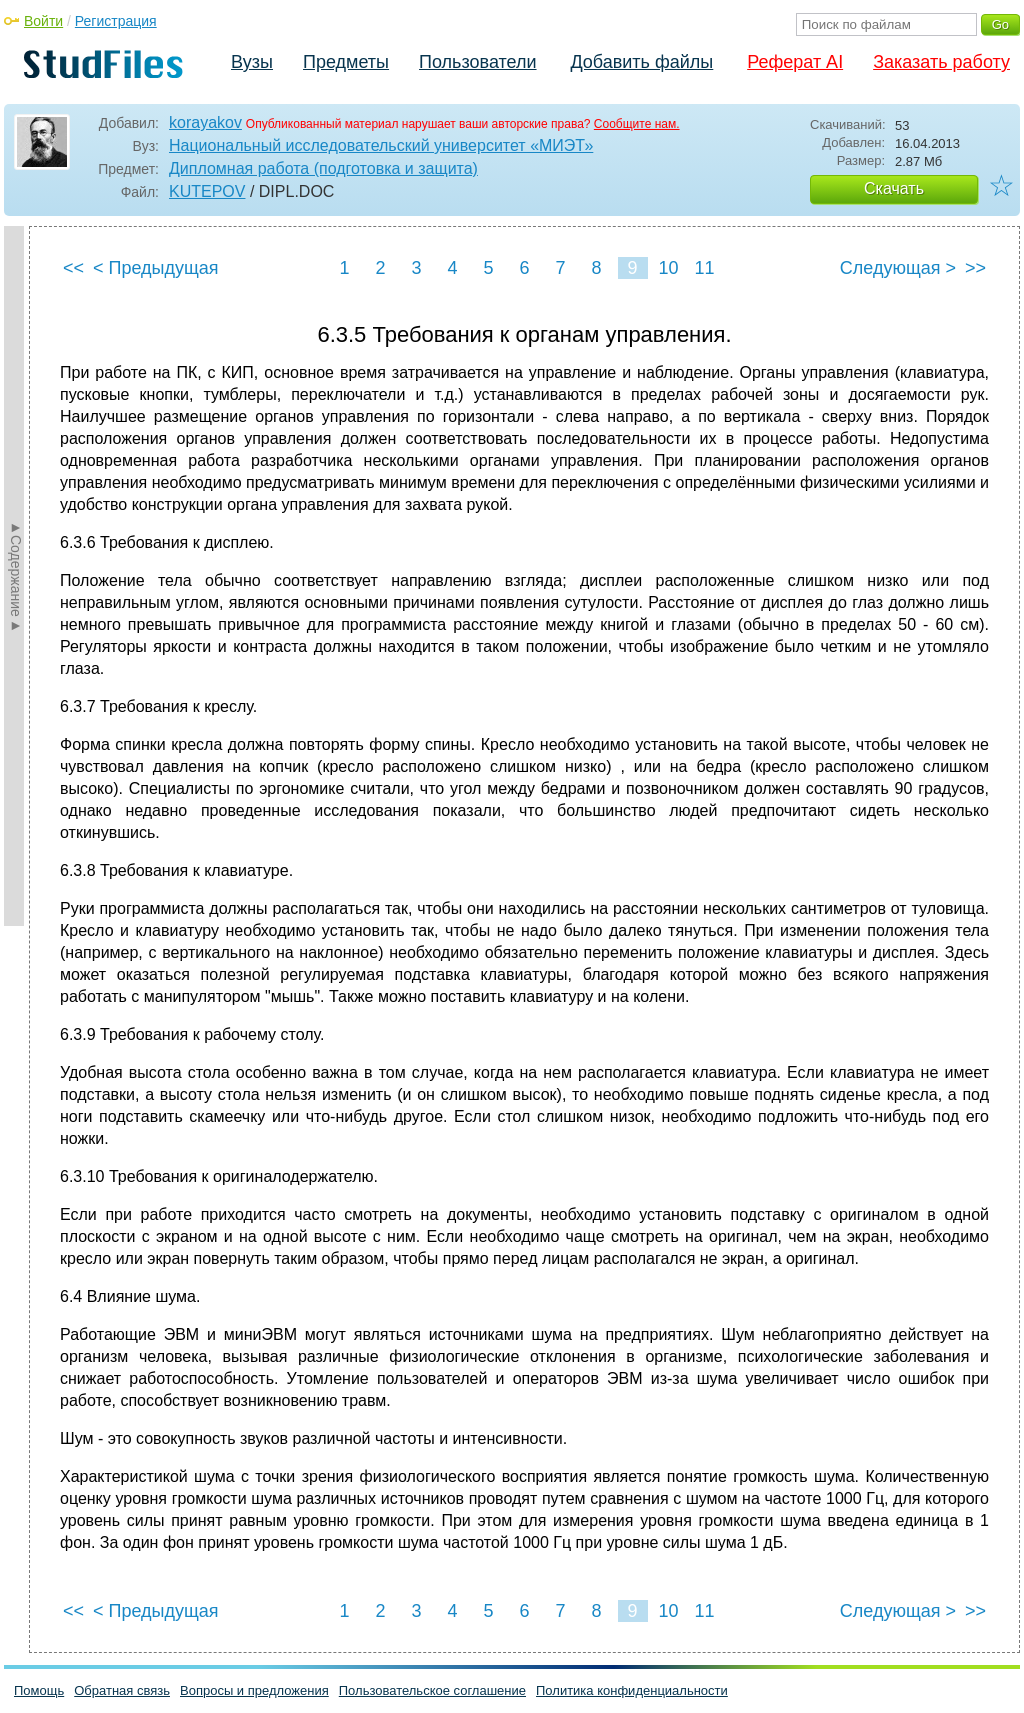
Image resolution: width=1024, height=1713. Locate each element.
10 (668, 268)
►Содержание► (16, 576)
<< (73, 268)
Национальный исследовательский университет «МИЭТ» (381, 145)
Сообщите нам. (637, 124)
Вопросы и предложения (254, 1690)
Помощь (39, 1690)
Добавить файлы (641, 62)
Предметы (346, 62)
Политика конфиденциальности (632, 1690)
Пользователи (477, 62)
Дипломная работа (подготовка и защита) (323, 168)
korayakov (205, 122)
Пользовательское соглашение (432, 1690)
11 (704, 268)
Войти (43, 21)
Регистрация (116, 21)
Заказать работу (941, 62)
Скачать (894, 188)
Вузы (252, 62)
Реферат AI (795, 62)
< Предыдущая (156, 268)
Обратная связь (122, 1690)
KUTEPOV (207, 191)
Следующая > (898, 268)
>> (975, 268)
